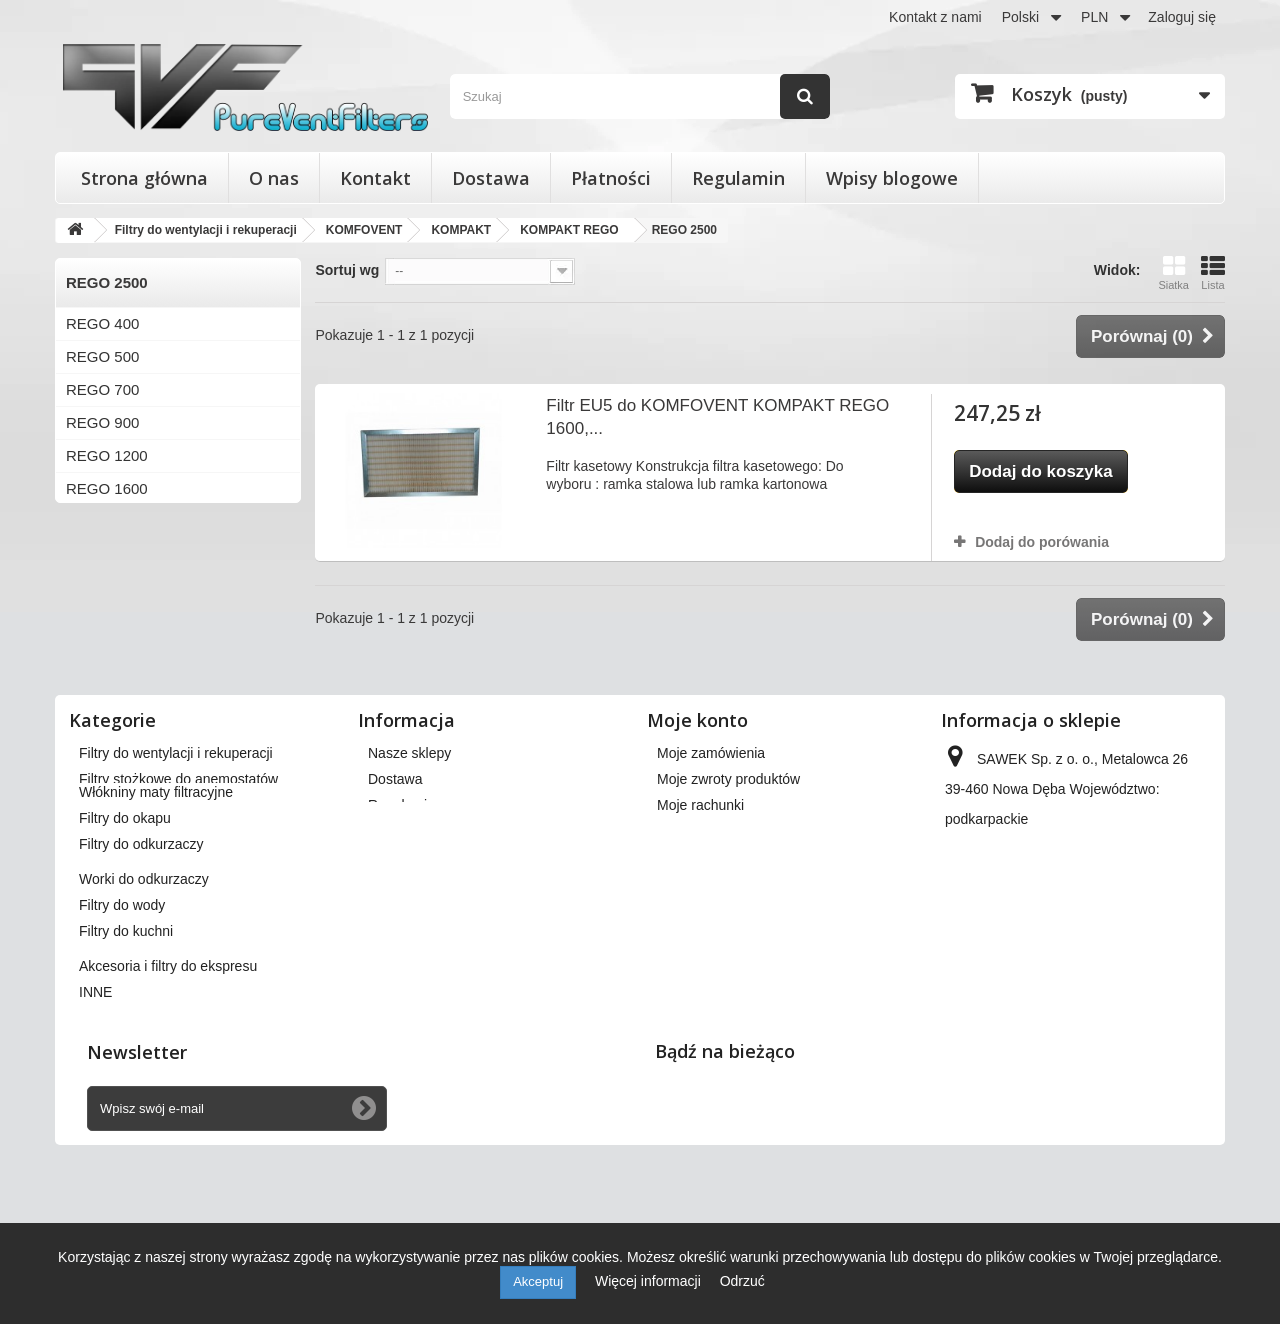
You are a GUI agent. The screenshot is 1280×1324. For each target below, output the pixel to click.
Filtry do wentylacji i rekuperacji (176, 824)
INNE (95, 1111)
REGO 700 (102, 389)
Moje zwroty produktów (728, 850)
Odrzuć (742, 1281)
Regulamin (738, 178)
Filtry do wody (122, 1024)
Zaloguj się (1182, 17)
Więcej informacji (650, 1281)
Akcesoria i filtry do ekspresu (168, 1085)
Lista (1213, 272)
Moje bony (689, 954)
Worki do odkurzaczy (144, 998)
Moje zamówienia (711, 824)
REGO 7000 (107, 686)
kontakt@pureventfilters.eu (1107, 994)
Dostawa (491, 178)
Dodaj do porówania (1042, 542)
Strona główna (144, 178)
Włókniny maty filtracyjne (156, 911)
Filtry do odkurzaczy (141, 963)
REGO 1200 (107, 455)
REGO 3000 (107, 587)
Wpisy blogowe (892, 178)
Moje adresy (695, 902)
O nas (274, 178)
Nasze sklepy (409, 824)
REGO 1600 (107, 488)
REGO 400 (102, 323)
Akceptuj (538, 1281)
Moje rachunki (700, 876)
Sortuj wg (347, 270)
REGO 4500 (107, 653)
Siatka (1173, 272)
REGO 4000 (107, 620)
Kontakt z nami (935, 17)
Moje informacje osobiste (734, 928)
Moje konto (697, 791)
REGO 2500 (107, 554)
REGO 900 (102, 422)
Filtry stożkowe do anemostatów (178, 850)
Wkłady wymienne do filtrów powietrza (197, 876)
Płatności (611, 178)
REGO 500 (102, 356)
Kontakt (375, 178)
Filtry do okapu (125, 937)
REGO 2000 (107, 521)
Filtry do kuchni (126, 1050)
